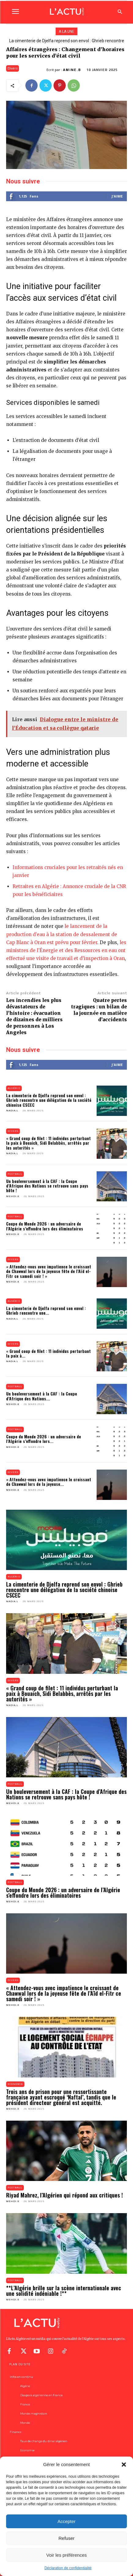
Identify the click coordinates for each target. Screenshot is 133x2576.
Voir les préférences (66, 2555)
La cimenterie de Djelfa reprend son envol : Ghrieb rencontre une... (46, 1310)
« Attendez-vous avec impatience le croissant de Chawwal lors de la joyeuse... (48, 1481)
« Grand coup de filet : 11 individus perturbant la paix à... (48, 1353)
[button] (124, 2464)
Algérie (14, 1088)
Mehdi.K (12, 1196)
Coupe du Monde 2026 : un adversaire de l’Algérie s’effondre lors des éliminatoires (44, 1225)
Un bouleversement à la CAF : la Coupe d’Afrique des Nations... (41, 1395)
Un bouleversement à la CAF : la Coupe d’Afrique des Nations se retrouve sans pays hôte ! (47, 1186)
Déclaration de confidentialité (67, 2568)
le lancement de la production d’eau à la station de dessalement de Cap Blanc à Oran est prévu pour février (61, 934)
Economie (15, 2084)
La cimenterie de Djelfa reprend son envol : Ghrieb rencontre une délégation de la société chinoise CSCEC (48, 1100)
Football (15, 1174)
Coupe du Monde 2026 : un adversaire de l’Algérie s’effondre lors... (43, 1438)
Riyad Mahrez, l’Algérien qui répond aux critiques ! (64, 2195)
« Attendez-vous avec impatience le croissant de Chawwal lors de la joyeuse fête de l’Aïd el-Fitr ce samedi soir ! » (48, 1271)
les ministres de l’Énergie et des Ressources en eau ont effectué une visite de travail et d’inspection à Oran (66, 950)
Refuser (66, 2538)
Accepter (66, 2521)
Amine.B (72, 70)
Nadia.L (12, 1110)
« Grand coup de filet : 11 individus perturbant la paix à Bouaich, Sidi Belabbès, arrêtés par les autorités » (48, 1143)
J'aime (117, 196)
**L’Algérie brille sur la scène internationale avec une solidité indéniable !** (63, 2290)
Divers (12, 68)
